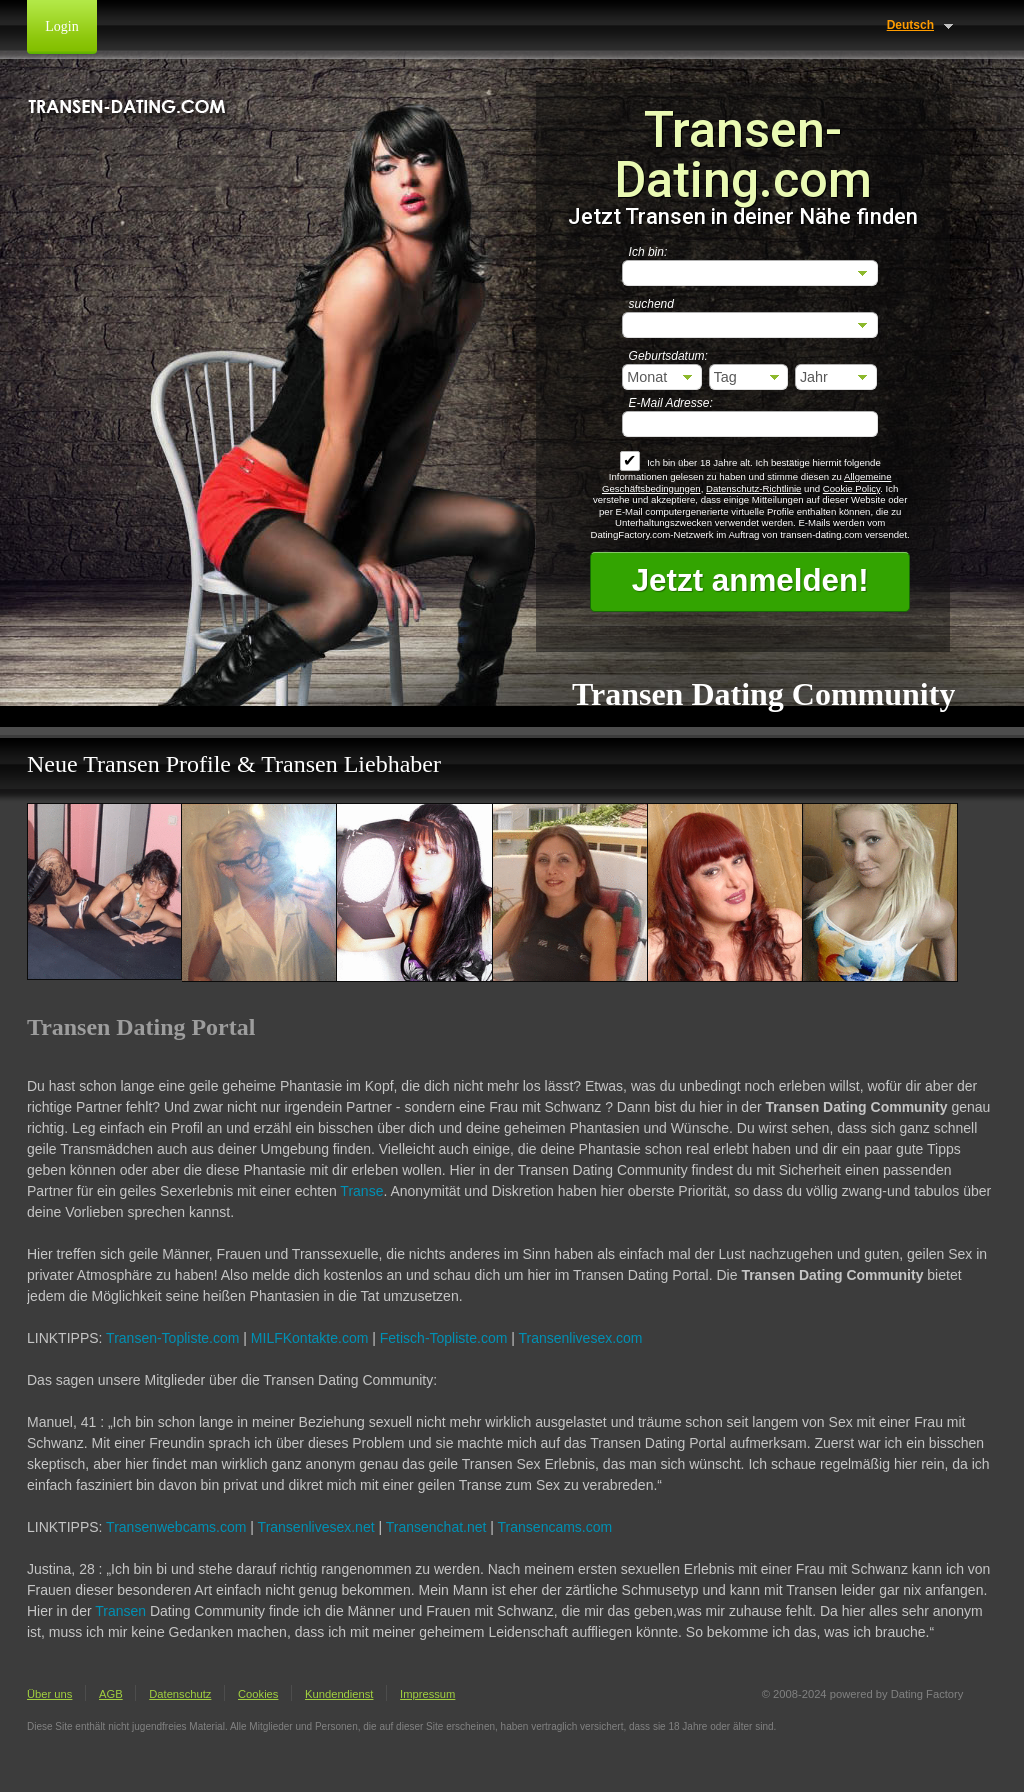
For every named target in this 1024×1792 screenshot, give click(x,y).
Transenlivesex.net (316, 1527)
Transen (120, 1611)
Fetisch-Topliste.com (444, 1338)
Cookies (258, 1694)
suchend (651, 304)
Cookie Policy (851, 488)
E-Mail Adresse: (671, 403)
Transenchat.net (436, 1527)
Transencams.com (555, 1527)
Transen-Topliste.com (172, 1338)
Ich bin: (648, 252)
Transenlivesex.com (581, 1338)
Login (61, 26)
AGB (111, 1694)
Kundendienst (339, 1694)
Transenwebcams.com (176, 1527)
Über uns (49, 1694)
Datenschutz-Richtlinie (753, 488)
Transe (361, 1191)
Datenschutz (180, 1694)
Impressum (427, 1694)
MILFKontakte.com (310, 1338)
